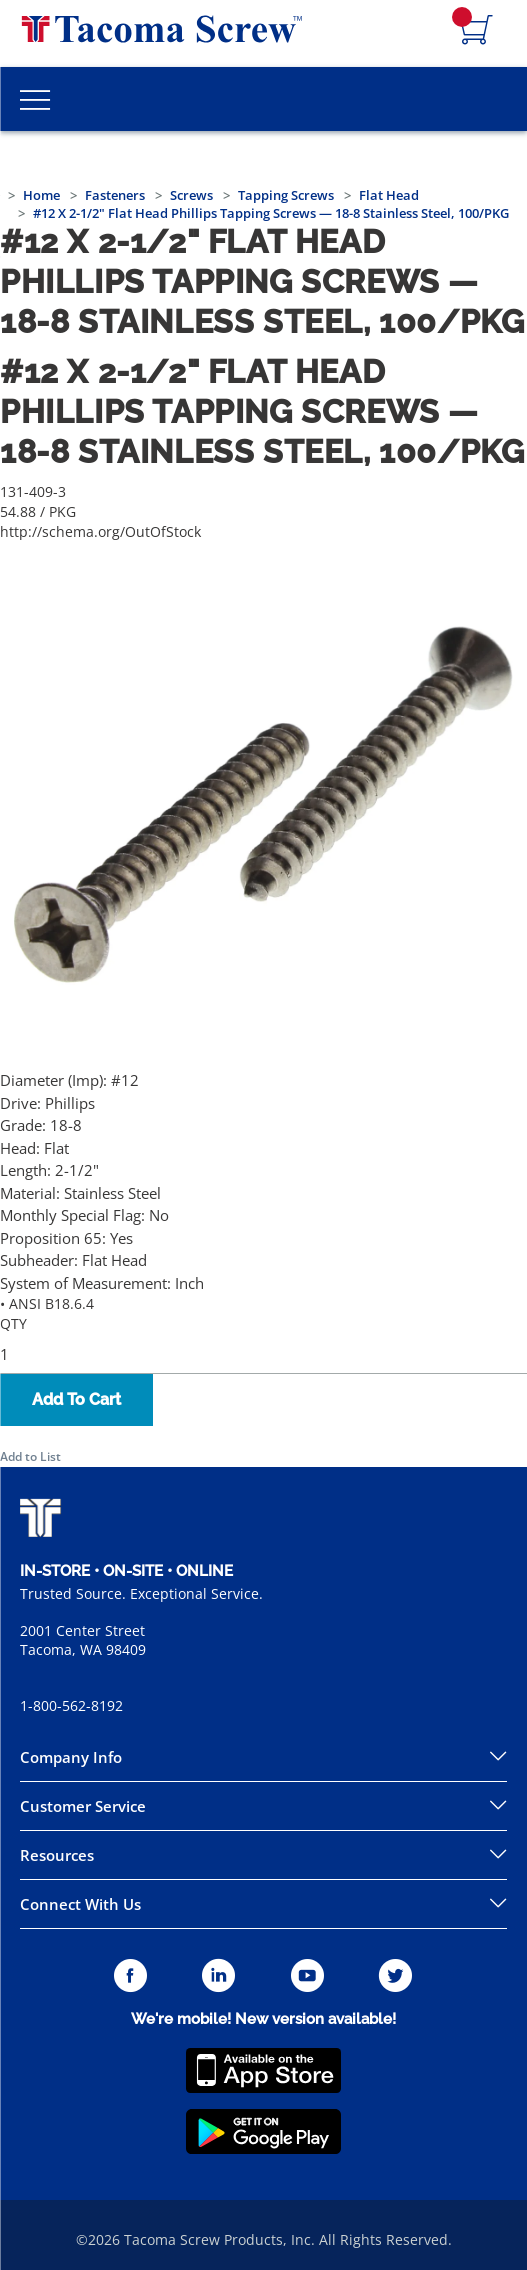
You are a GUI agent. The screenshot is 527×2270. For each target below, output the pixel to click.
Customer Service (83, 1806)
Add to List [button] (30, 1456)
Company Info (71, 1757)
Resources (57, 1855)
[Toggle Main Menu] (35, 99)
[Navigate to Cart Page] (477, 31)
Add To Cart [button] (76, 1399)
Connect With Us (80, 1904)
